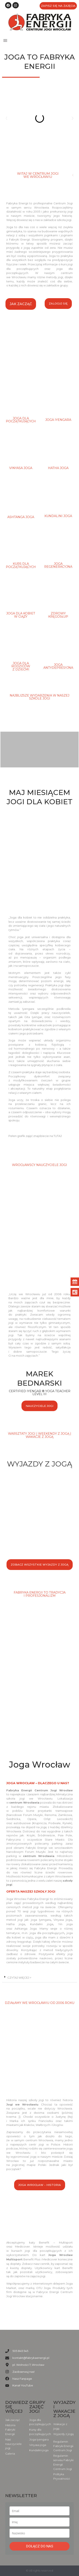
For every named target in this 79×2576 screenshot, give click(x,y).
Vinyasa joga (63, 1919)
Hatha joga (58, 468)
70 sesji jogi (26, 1911)
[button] (5, 40)
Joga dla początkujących (21, 419)
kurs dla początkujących (21, 565)
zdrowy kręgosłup (18, 1941)
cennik (45, 2263)
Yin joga (63, 1924)
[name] (39, 2522)
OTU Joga (43, 2288)
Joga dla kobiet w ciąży (20, 614)
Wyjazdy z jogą (39, 1463)
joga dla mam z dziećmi (52, 1937)
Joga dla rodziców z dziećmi (20, 666)
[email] (39, 2510)
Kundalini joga (58, 516)
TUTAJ (58, 1136)
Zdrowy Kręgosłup (58, 614)
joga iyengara (58, 420)
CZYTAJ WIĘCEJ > (19, 1977)
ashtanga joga (20, 517)
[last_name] (39, 2533)
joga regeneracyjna (58, 565)
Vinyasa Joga (20, 468)
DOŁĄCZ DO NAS (39, 2546)
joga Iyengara (41, 1919)
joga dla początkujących (47, 1933)
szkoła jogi (64, 220)
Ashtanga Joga (25, 1928)
